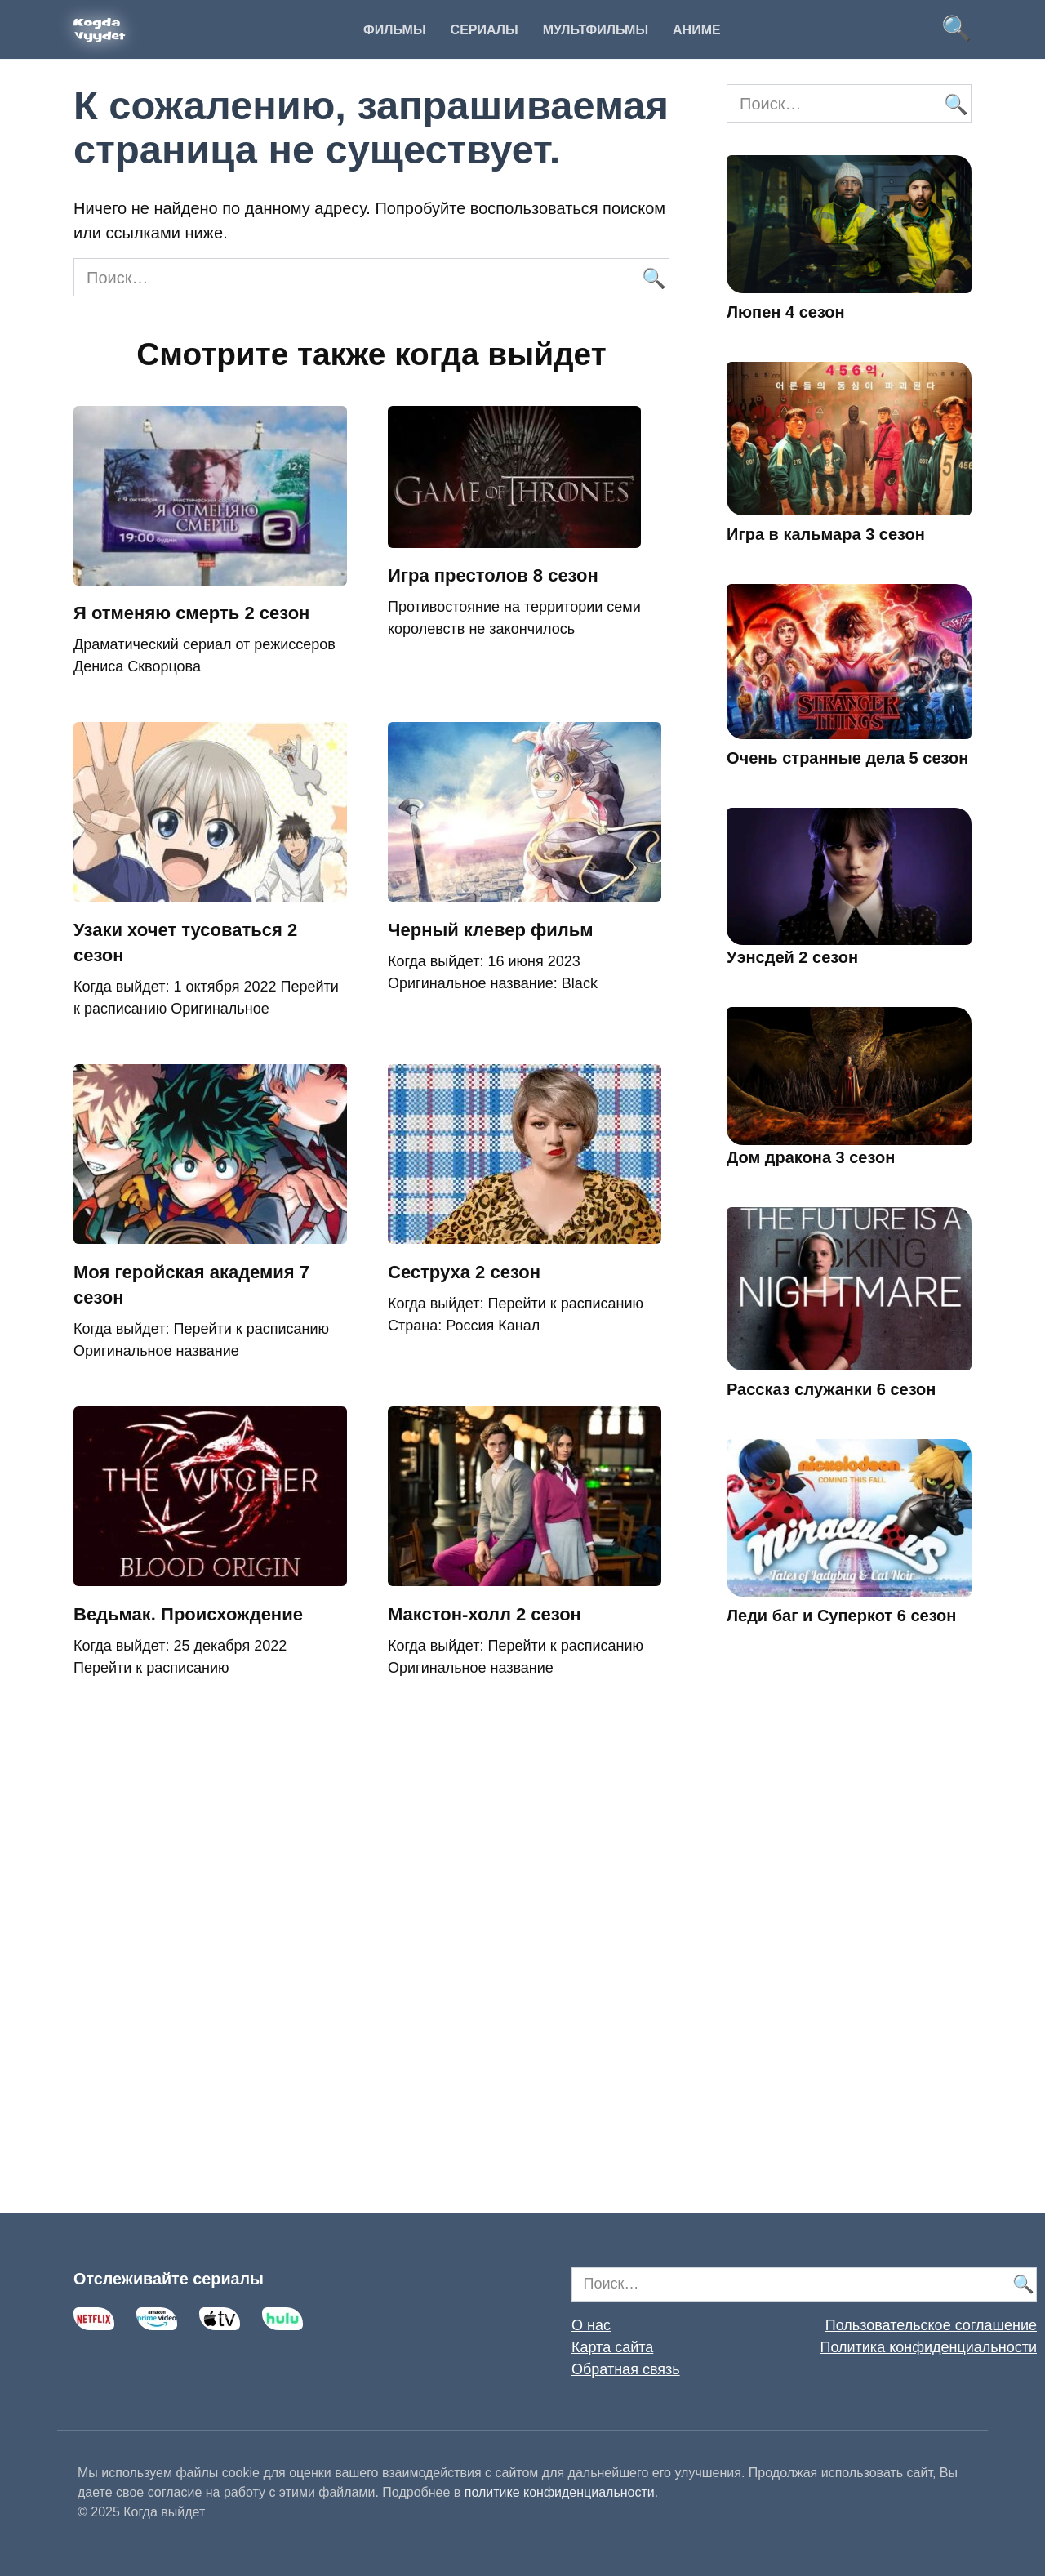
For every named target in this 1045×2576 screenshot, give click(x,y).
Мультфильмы (595, 30)
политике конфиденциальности (560, 2492)
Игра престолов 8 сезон (493, 576)
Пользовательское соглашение (931, 2325)
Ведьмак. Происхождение (188, 1614)
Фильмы (394, 30)
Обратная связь (625, 2369)
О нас (591, 2325)
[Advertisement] (849, 1943)
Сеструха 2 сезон (464, 1272)
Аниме (697, 30)
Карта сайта (612, 2347)
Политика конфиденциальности (928, 2347)
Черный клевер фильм (491, 930)
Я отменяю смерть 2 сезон (191, 614)
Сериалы (484, 30)
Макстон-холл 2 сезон (484, 1614)
